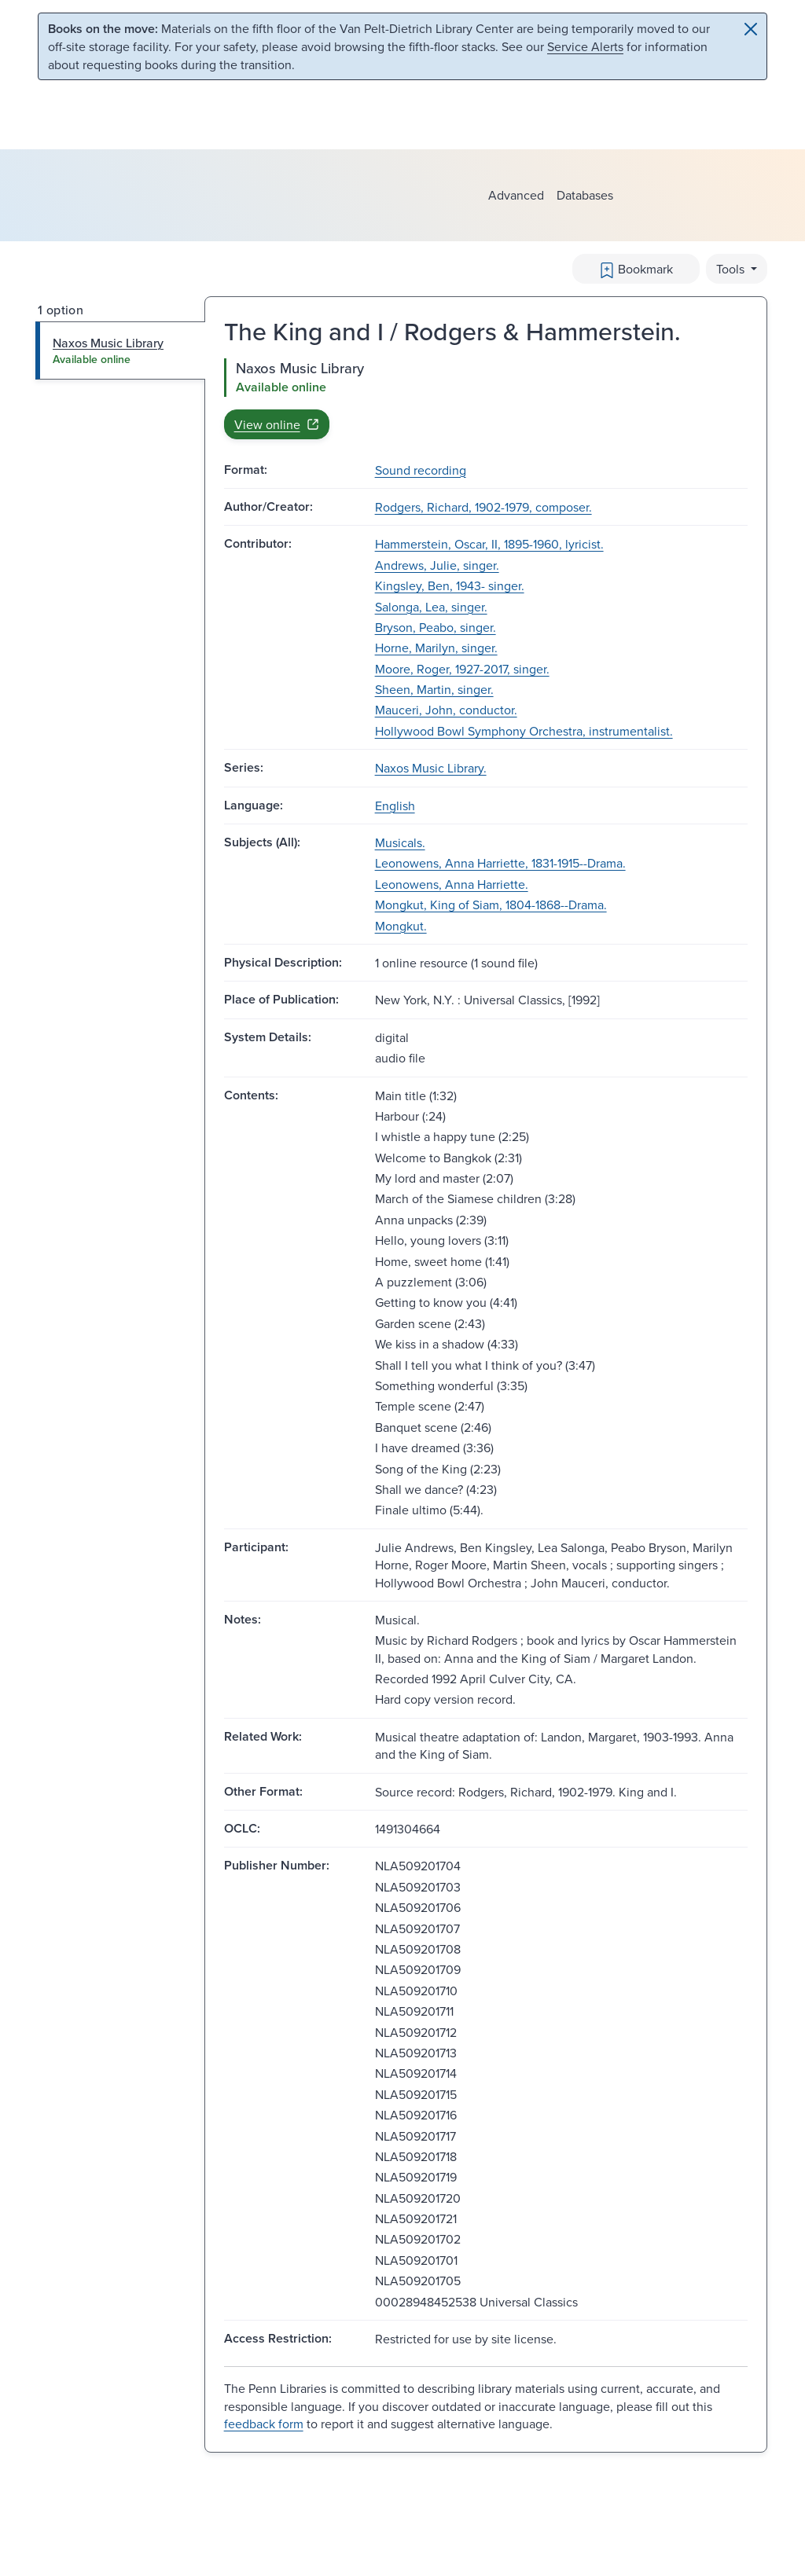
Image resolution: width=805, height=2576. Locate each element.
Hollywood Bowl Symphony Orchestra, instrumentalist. (524, 730)
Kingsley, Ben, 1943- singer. (449, 585)
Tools (732, 268)
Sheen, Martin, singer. (434, 689)
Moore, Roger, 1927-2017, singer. (462, 668)
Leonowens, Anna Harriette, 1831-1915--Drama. (500, 863)
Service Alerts (585, 46)
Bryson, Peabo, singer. (435, 627)
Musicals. (400, 842)
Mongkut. (401, 925)
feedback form (263, 2423)
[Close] (750, 29)
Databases (585, 195)
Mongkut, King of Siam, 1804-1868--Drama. (491, 904)
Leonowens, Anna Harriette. (451, 884)
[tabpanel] (486, 398)
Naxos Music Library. (431, 767)
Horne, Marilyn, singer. (436, 647)
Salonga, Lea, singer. (431, 606)
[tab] (120, 350)
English (395, 805)
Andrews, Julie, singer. (437, 565)
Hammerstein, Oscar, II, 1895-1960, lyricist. (489, 543)
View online (276, 424)
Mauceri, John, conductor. (446, 709)
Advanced (516, 195)
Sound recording (420, 470)
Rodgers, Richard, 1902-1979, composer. (483, 507)
